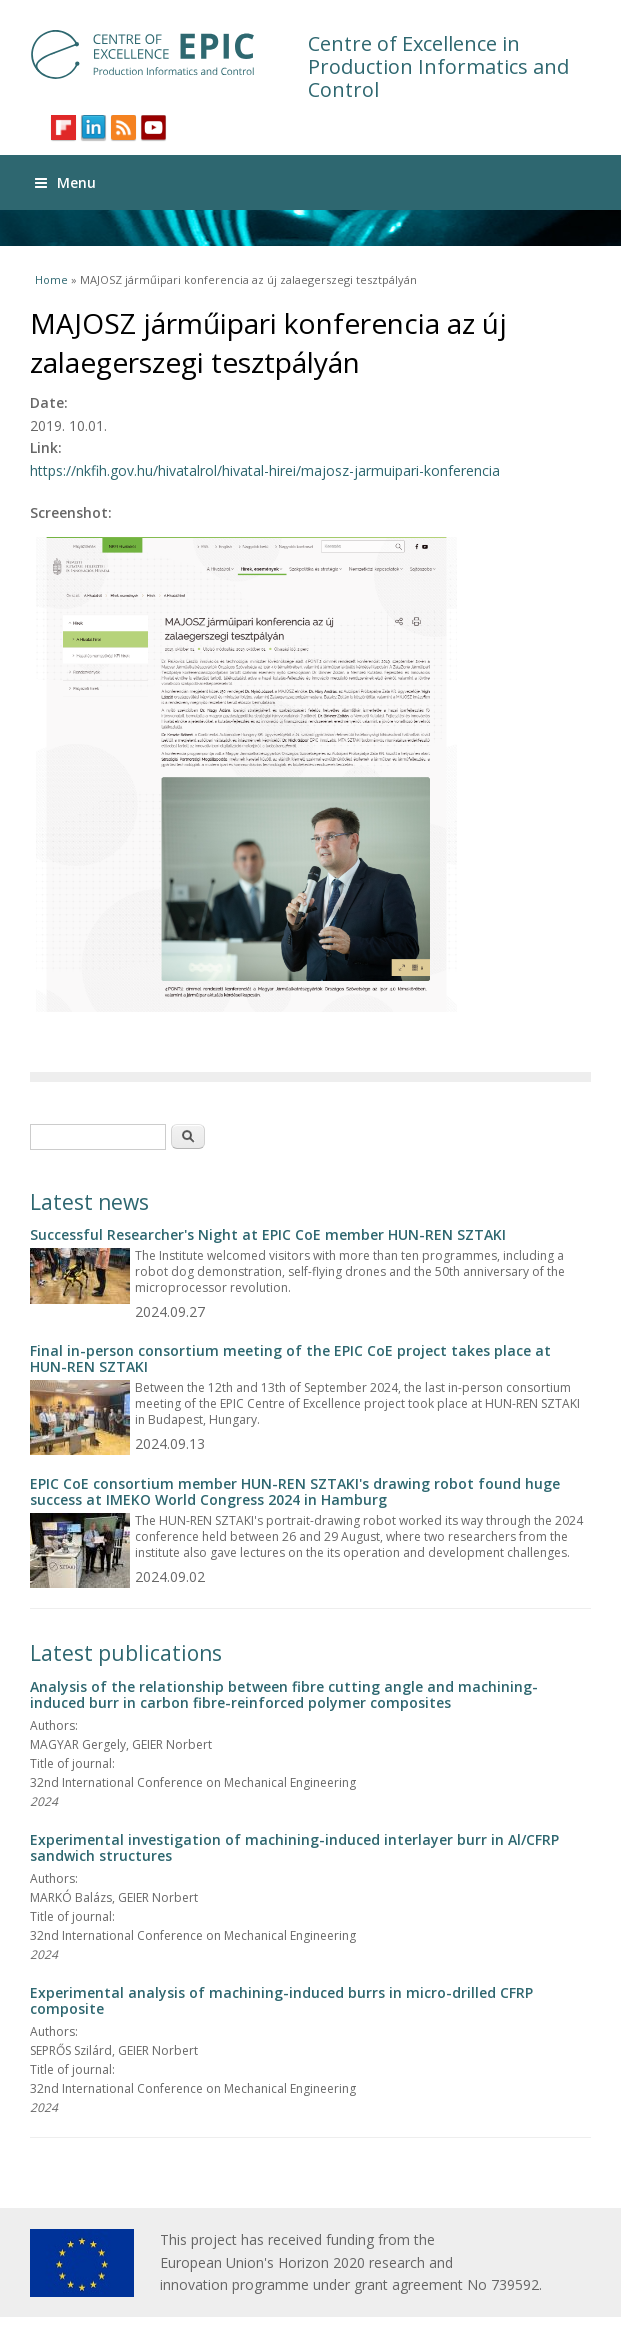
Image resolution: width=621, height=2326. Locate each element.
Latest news (89, 1202)
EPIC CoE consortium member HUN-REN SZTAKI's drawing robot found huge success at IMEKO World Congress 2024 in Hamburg (295, 1491)
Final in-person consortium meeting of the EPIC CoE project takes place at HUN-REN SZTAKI (290, 1358)
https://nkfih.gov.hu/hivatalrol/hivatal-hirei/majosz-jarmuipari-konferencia (265, 470)
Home (51, 279)
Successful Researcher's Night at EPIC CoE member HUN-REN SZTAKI (268, 1234)
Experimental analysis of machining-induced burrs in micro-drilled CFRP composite (281, 2000)
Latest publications (126, 1653)
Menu (65, 182)
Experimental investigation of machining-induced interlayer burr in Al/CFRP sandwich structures (294, 1847)
